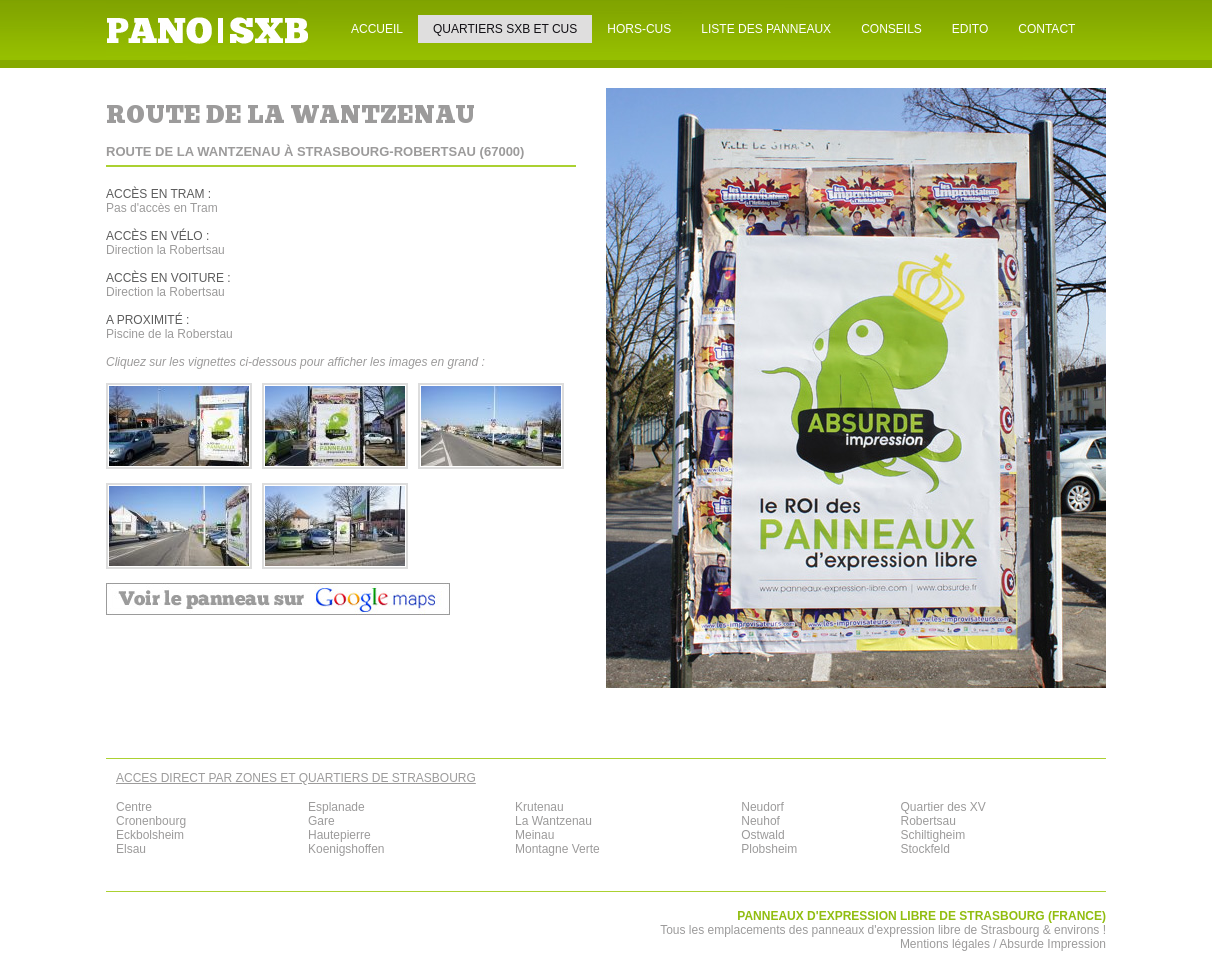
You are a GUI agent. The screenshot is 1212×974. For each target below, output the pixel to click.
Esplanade (336, 807)
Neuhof (760, 821)
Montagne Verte (557, 849)
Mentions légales (945, 944)
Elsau (131, 849)
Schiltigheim (932, 835)
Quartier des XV (942, 807)
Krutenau (539, 807)
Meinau (534, 835)
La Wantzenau (553, 821)
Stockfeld (924, 849)
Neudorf (762, 807)
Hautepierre (339, 835)
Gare (321, 821)
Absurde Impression (1052, 944)
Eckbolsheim (150, 835)
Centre (134, 807)
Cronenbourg (151, 821)
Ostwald (762, 835)
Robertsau (927, 821)
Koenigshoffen (346, 849)
